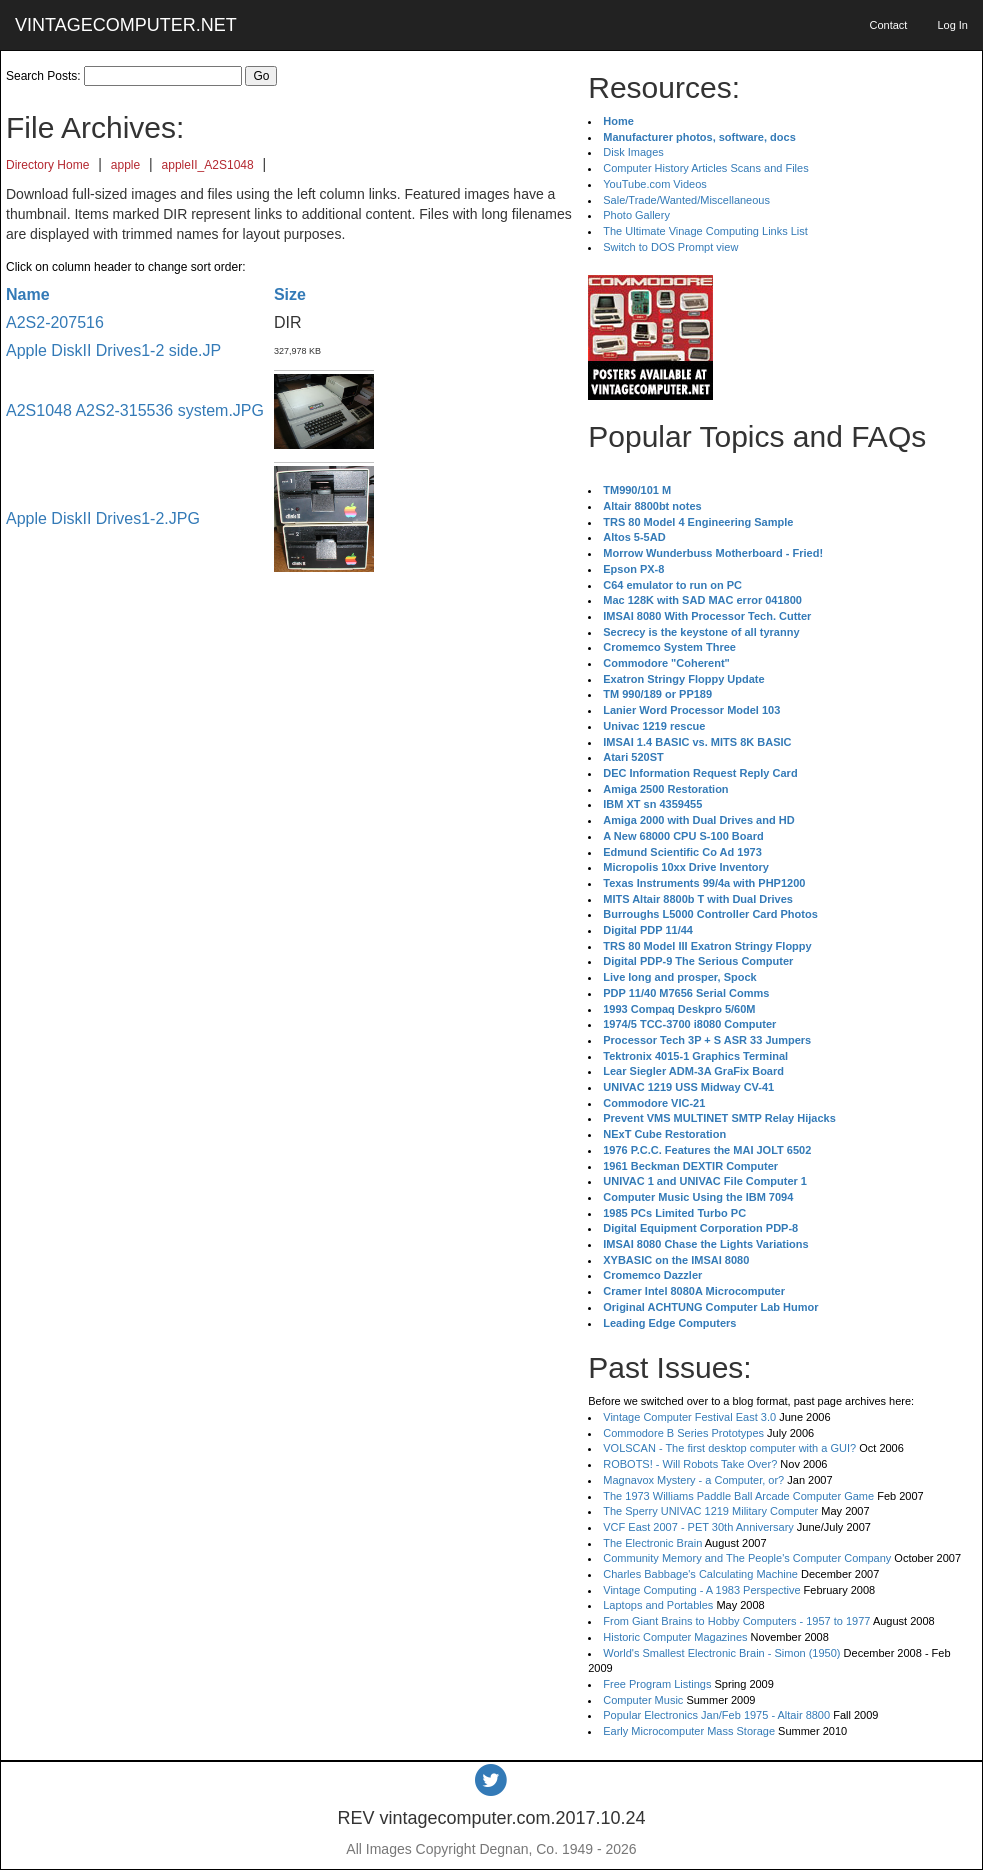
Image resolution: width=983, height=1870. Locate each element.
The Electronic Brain (652, 1543)
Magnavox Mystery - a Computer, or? (693, 1480)
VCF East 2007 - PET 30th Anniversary (698, 1527)
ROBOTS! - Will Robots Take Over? (690, 1464)
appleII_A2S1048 (208, 165)
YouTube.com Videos (655, 184)
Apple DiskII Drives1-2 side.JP (113, 350)
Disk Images (633, 152)
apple (125, 165)
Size (290, 294)
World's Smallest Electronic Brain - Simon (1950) (721, 1653)
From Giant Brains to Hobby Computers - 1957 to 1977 (736, 1621)
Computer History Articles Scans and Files (705, 168)
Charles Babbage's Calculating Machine (700, 1574)
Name (28, 294)
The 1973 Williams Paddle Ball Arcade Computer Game (738, 1496)
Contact (888, 25)
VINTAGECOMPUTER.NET (126, 25)
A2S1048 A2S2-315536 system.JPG (135, 410)
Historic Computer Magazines (675, 1637)
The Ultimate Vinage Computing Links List (705, 231)
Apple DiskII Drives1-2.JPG (103, 518)
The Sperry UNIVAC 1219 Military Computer (710, 1511)
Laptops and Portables (658, 1605)
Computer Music (643, 1700)
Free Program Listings (657, 1684)
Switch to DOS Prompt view (670, 247)
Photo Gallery (636, 215)
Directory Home (47, 165)
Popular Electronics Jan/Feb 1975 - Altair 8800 (716, 1715)
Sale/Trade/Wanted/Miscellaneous (686, 200)
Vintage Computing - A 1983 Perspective (701, 1590)
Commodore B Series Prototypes (683, 1433)
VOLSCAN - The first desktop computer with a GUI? (729, 1448)
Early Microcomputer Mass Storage (689, 1731)
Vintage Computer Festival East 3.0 (689, 1417)
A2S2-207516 (55, 322)
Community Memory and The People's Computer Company (747, 1558)
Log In (952, 25)
